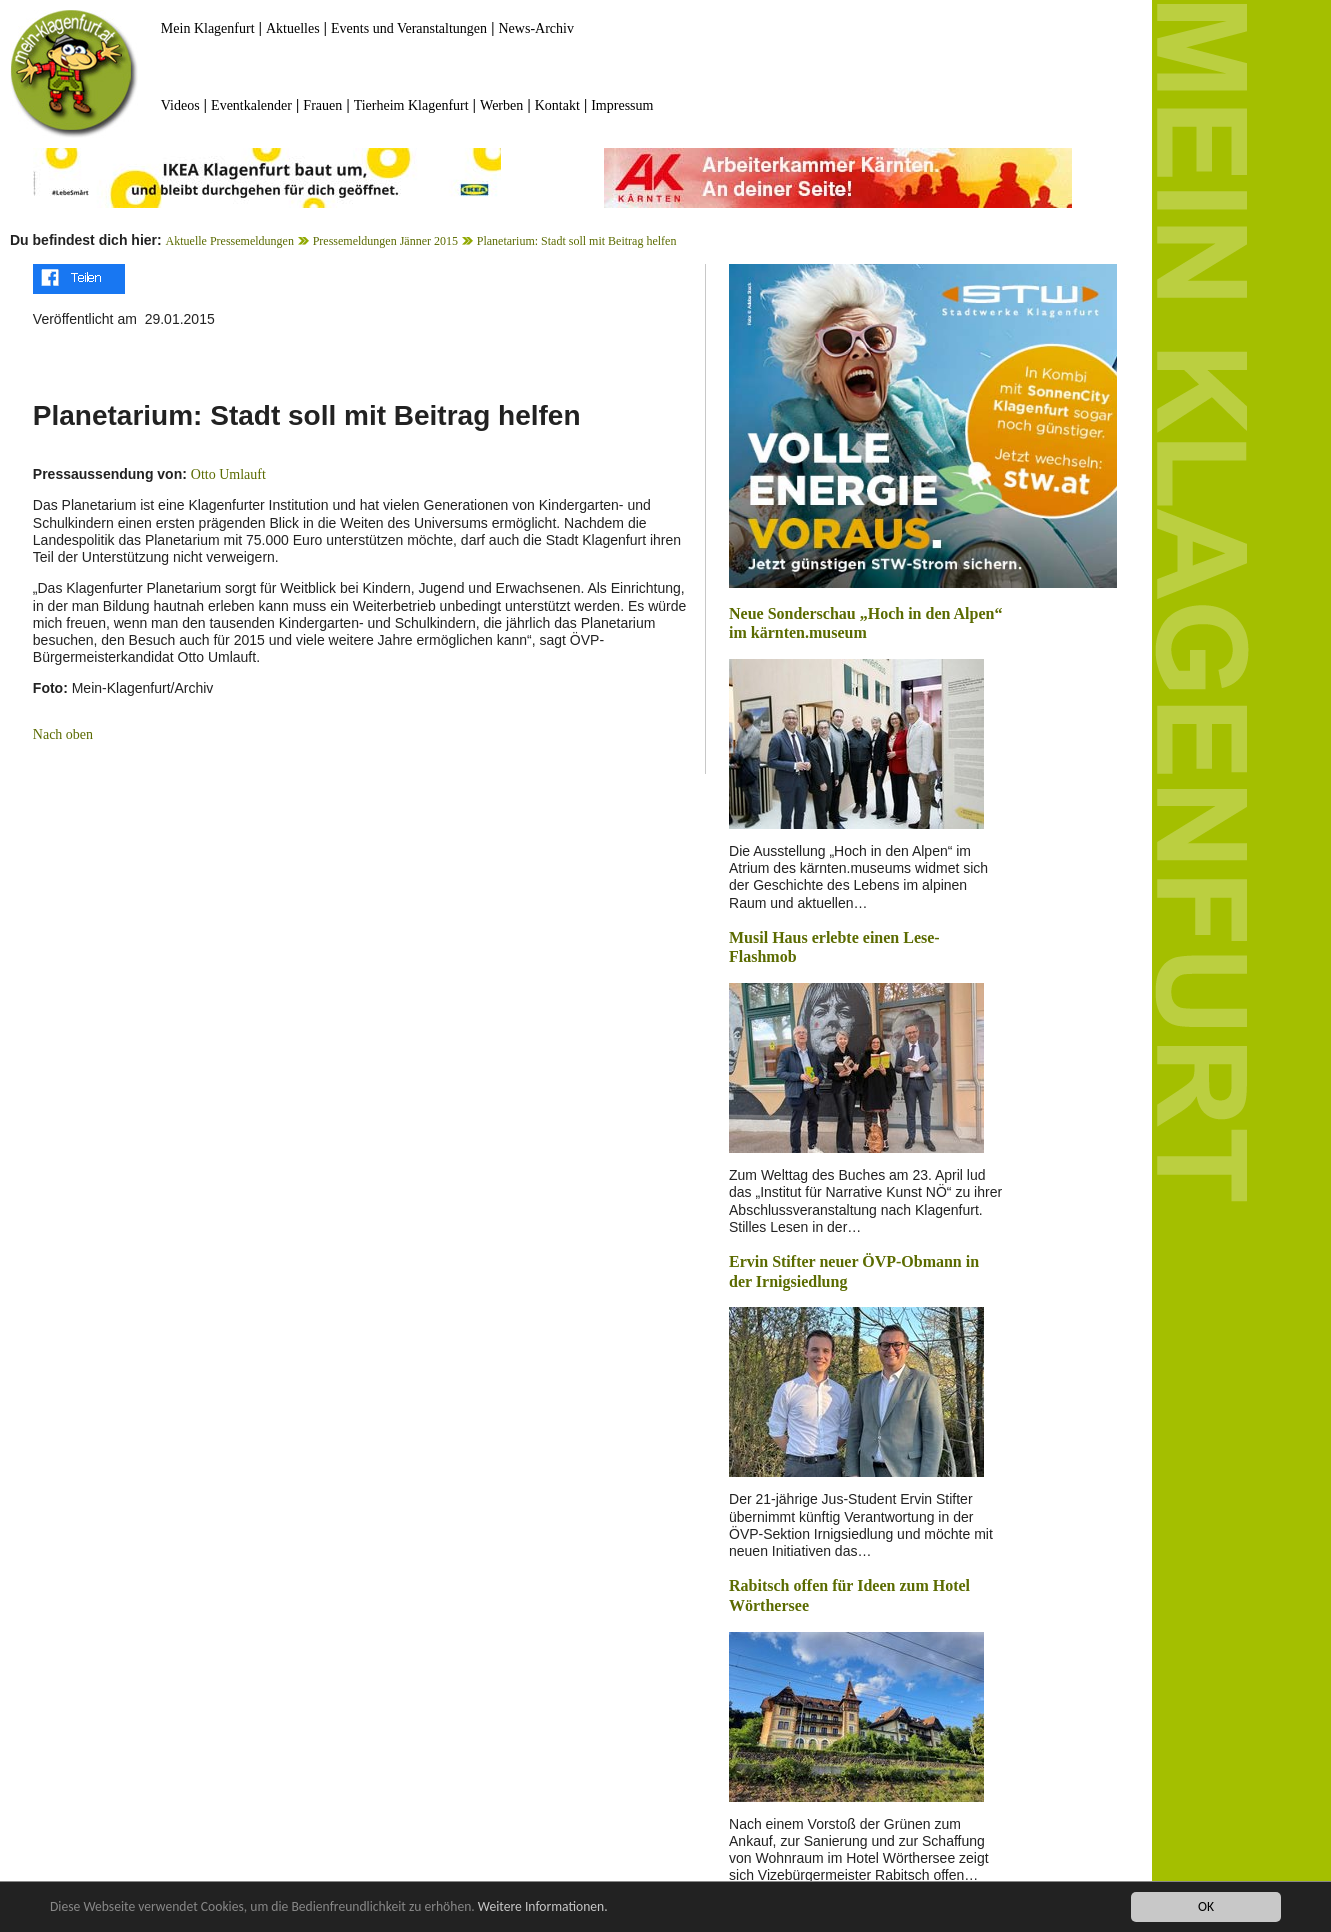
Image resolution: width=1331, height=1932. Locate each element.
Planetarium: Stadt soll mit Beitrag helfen (577, 241)
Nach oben (63, 734)
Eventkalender (251, 105)
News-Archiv (536, 28)
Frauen (322, 105)
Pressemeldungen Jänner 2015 (385, 241)
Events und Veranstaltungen (409, 28)
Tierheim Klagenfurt (411, 105)
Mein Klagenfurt (208, 28)
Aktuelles (293, 28)
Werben (501, 105)
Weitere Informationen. (543, 1907)
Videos (180, 105)
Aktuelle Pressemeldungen (230, 241)
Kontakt (557, 105)
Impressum (622, 105)
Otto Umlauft (228, 474)
